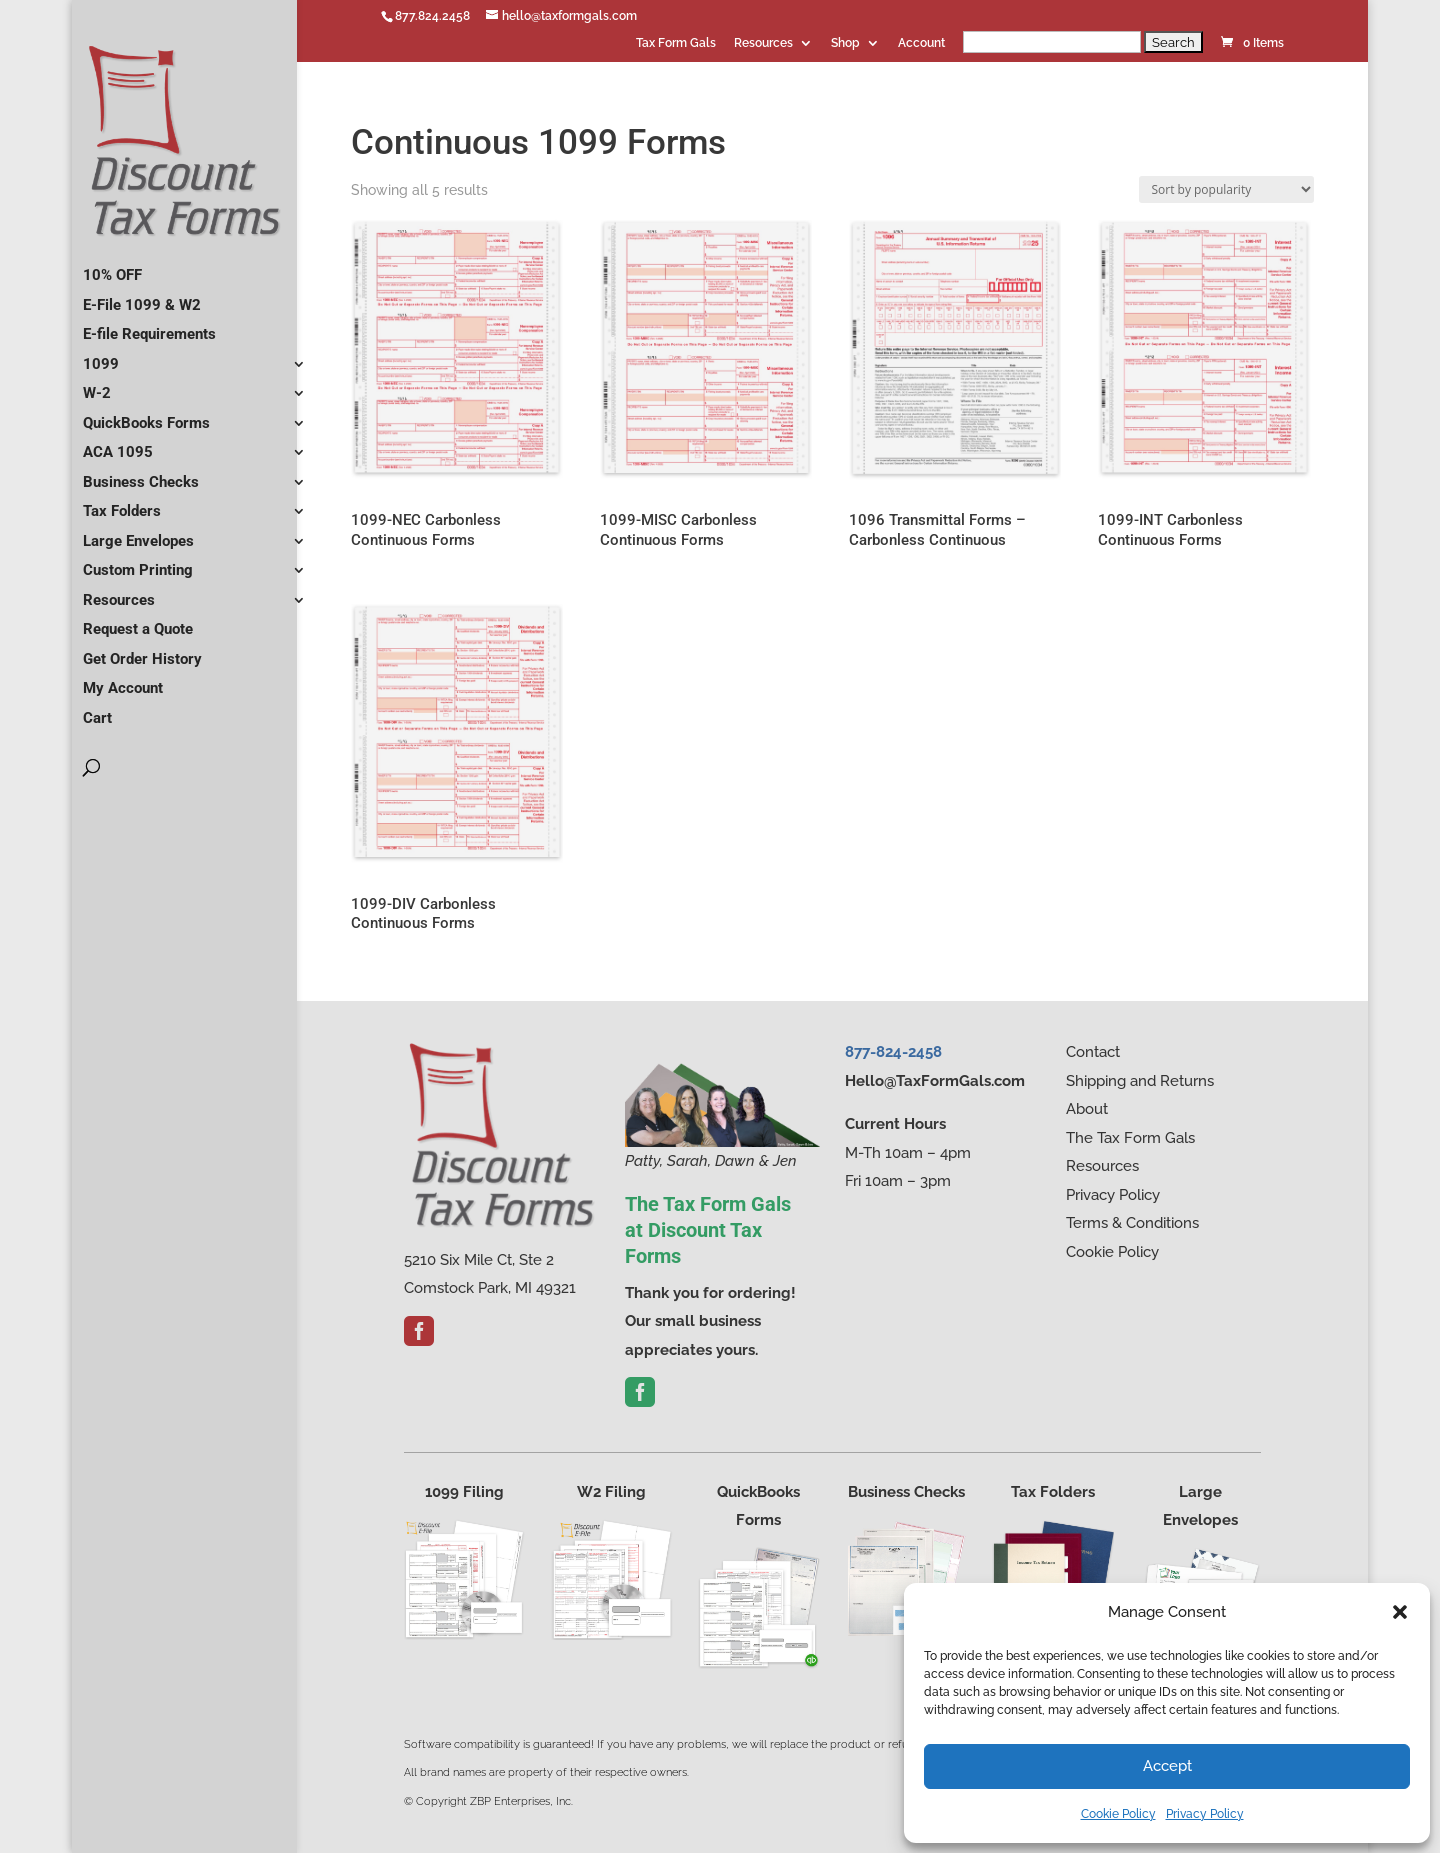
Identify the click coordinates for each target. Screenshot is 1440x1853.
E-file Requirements (149, 326)
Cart (97, 710)
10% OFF (112, 267)
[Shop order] (1226, 189)
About (1087, 1109)
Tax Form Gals (676, 43)
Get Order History (142, 651)
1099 (101, 356)
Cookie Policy (1118, 1814)
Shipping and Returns (1140, 1081)
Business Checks (141, 474)
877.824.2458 (432, 16)
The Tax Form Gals (1130, 1138)
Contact (1093, 1052)
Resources (763, 43)
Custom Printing (138, 562)
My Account (123, 680)
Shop (845, 43)
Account (921, 43)
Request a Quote (138, 621)
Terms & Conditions (1132, 1223)
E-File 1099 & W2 (142, 297)
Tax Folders (122, 503)
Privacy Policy (1205, 1814)
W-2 (97, 385)
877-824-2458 (893, 1052)
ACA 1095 (118, 444)
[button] (1400, 1612)
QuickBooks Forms (146, 415)
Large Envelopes (138, 533)
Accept (1167, 1766)
